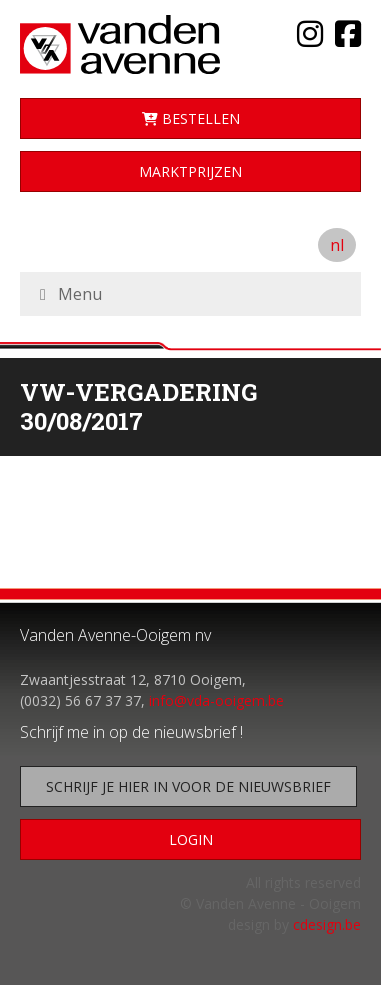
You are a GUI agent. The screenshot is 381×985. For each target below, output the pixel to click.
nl (337, 245)
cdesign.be (327, 924)
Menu (80, 294)
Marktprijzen (190, 171)
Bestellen (191, 118)
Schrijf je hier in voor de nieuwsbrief (188, 786)
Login (191, 839)
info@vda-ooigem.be (216, 700)
